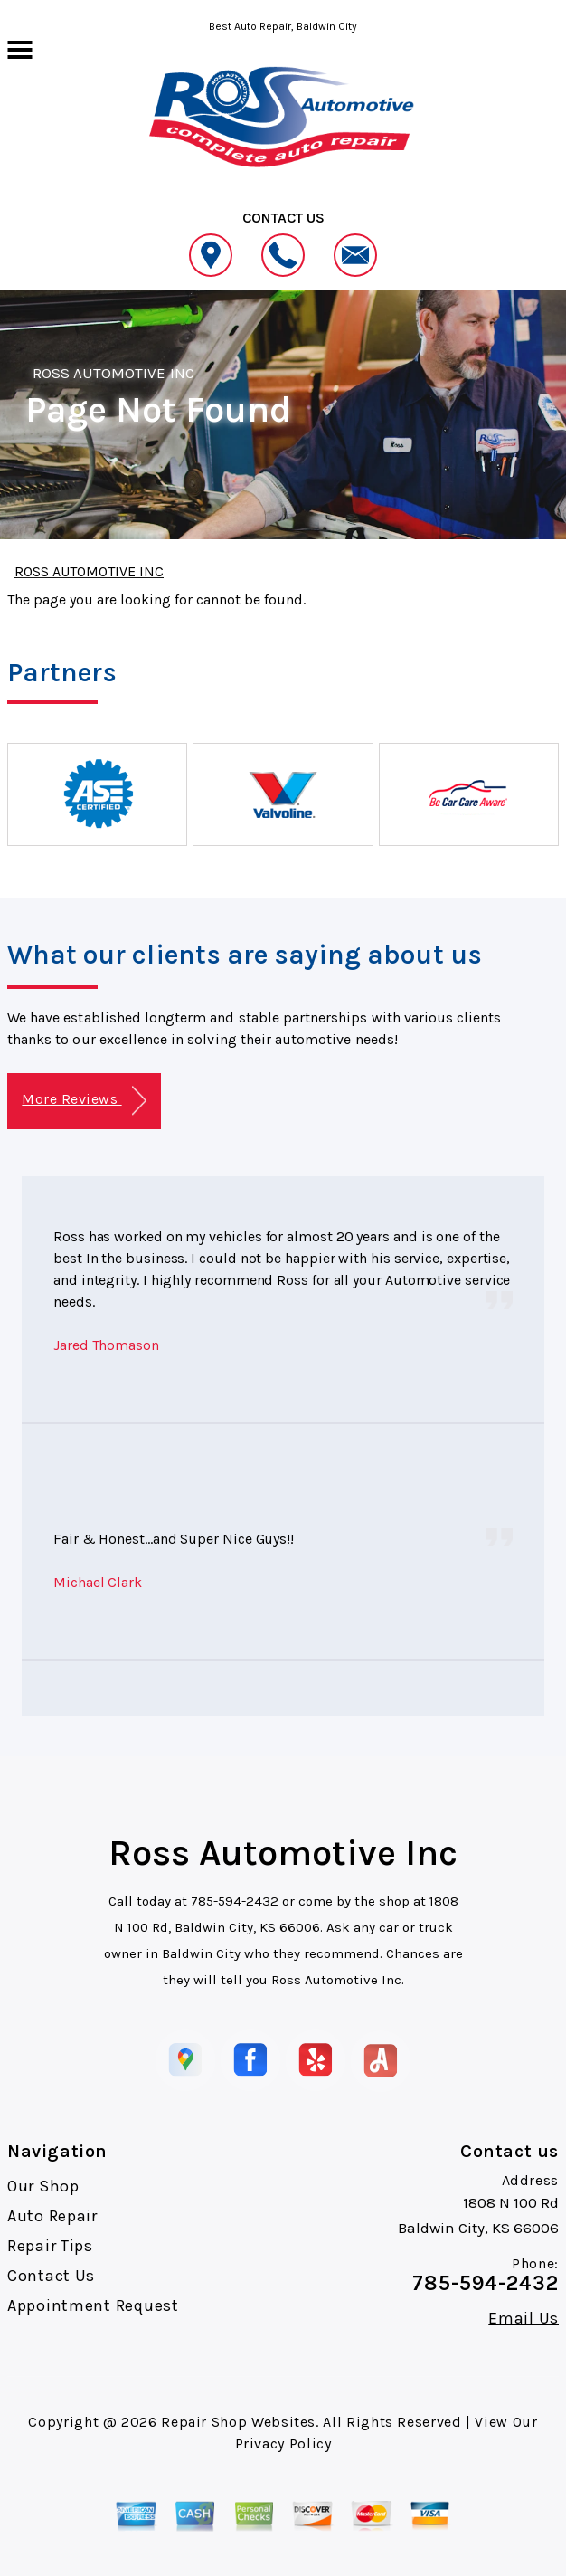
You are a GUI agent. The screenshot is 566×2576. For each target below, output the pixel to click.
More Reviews (84, 1101)
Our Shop (43, 2186)
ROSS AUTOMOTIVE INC (113, 373)
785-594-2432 (234, 1901)
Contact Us (51, 2276)
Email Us (523, 2318)
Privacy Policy (283, 2443)
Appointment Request (93, 2305)
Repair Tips (50, 2246)
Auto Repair (52, 2216)
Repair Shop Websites (238, 2421)
